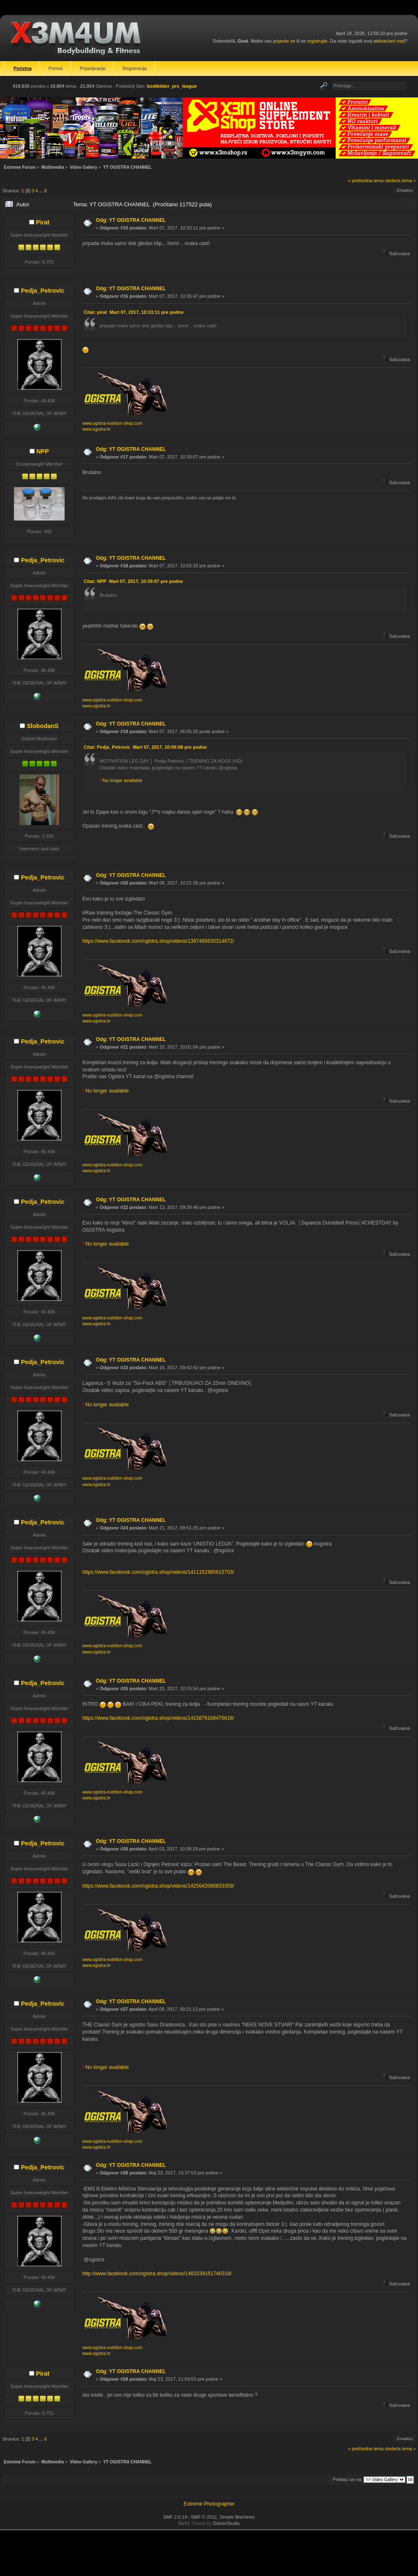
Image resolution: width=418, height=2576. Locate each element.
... (41, 190)
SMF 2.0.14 (175, 2516)
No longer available (121, 780)
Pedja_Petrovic (42, 290)
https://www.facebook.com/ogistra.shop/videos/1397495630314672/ (158, 941)
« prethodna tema (366, 180)
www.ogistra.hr (96, 429)
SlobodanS (42, 726)
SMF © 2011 (204, 2516)
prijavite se (284, 40)
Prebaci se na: (347, 2479)
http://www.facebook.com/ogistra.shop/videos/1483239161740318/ (157, 2274)
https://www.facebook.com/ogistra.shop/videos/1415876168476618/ (158, 1718)
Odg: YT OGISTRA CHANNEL (131, 220)
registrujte (317, 40)
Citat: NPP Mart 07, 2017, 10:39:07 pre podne (133, 581)
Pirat (42, 222)
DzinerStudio (226, 2523)
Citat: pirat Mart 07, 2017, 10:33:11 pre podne (134, 312)
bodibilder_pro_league (172, 86)
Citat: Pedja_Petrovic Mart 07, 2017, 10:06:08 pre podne (145, 747)
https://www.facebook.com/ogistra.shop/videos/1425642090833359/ (158, 1886)
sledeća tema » (400, 180)
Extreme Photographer (209, 2504)
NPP (42, 451)
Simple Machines (237, 2516)
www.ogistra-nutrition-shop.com (112, 423)
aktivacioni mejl (389, 40)
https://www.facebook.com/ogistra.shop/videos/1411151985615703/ (158, 1572)
